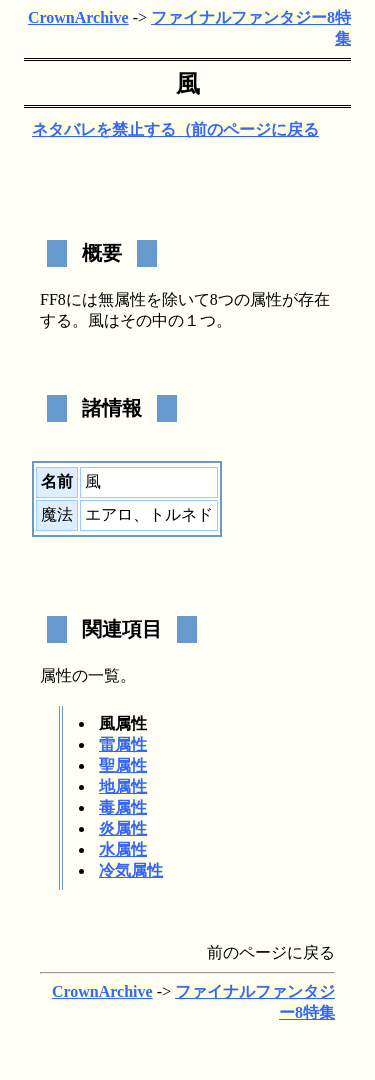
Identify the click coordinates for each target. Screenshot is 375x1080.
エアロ (109, 514)
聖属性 (123, 765)
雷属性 (123, 744)
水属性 (123, 849)
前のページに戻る (255, 129)
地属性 (123, 786)
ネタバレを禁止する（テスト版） (152, 129)
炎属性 (123, 828)
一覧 (104, 675)
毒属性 (123, 807)
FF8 (53, 299)
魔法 (57, 514)
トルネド (181, 514)
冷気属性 (131, 870)
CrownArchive (78, 17)
